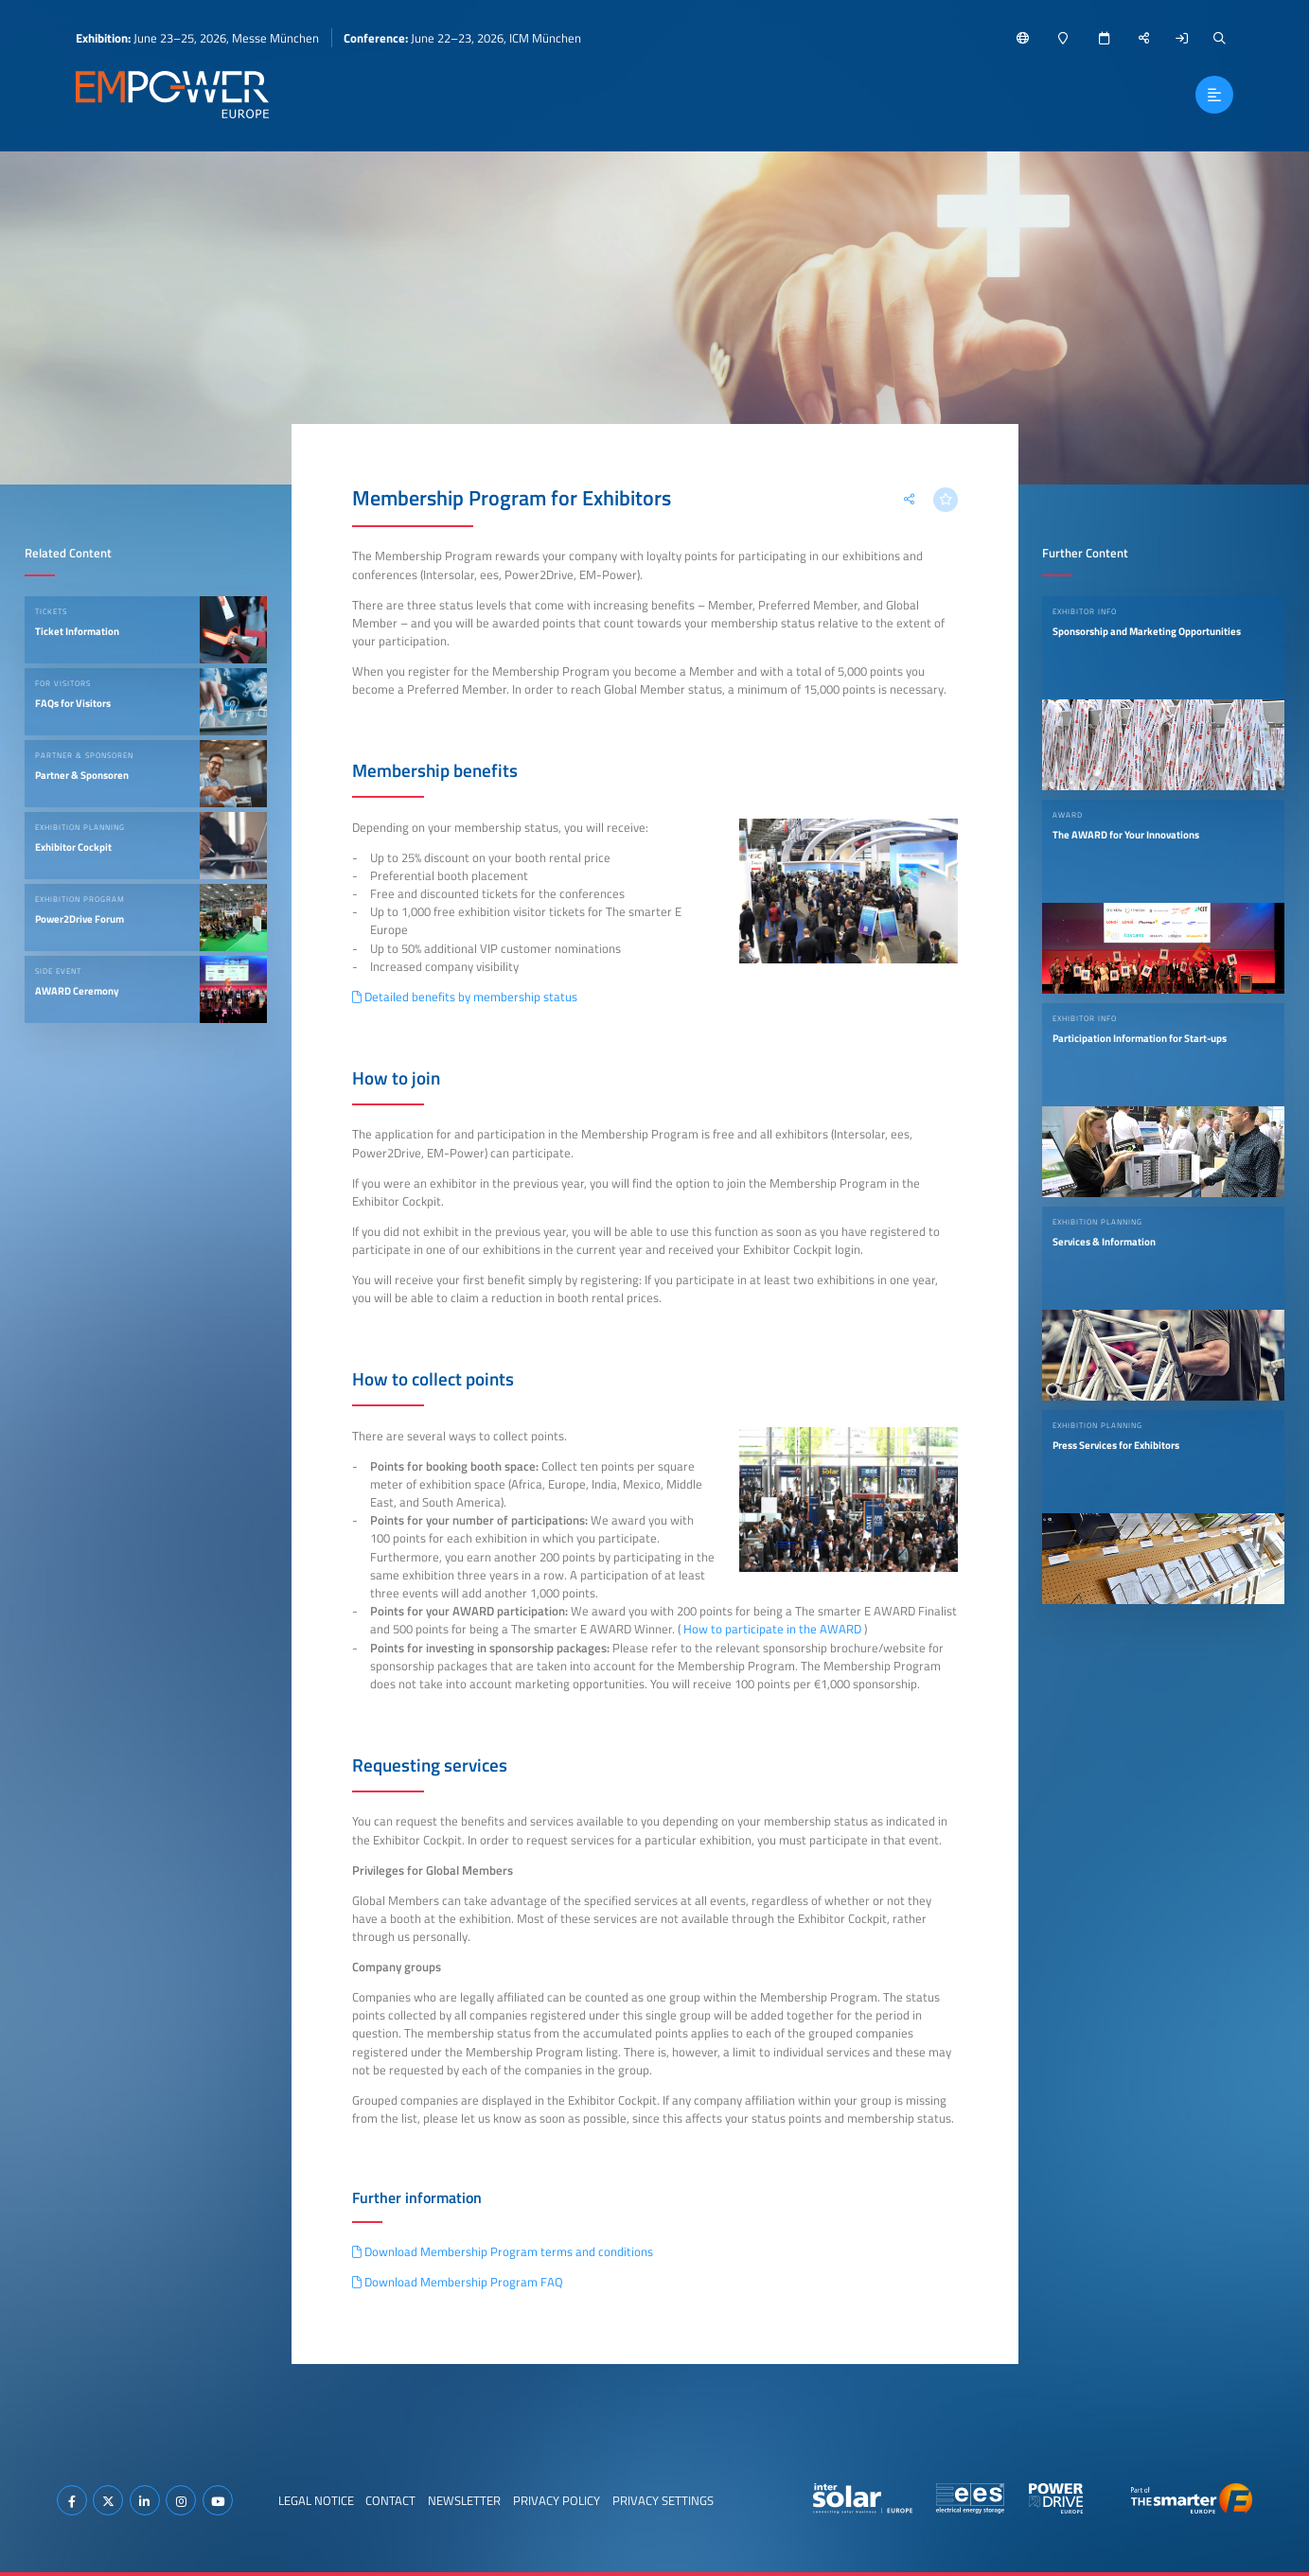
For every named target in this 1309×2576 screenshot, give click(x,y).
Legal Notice (316, 2500)
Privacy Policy (556, 2500)
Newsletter (464, 2500)
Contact (390, 2500)
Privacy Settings (663, 2500)
